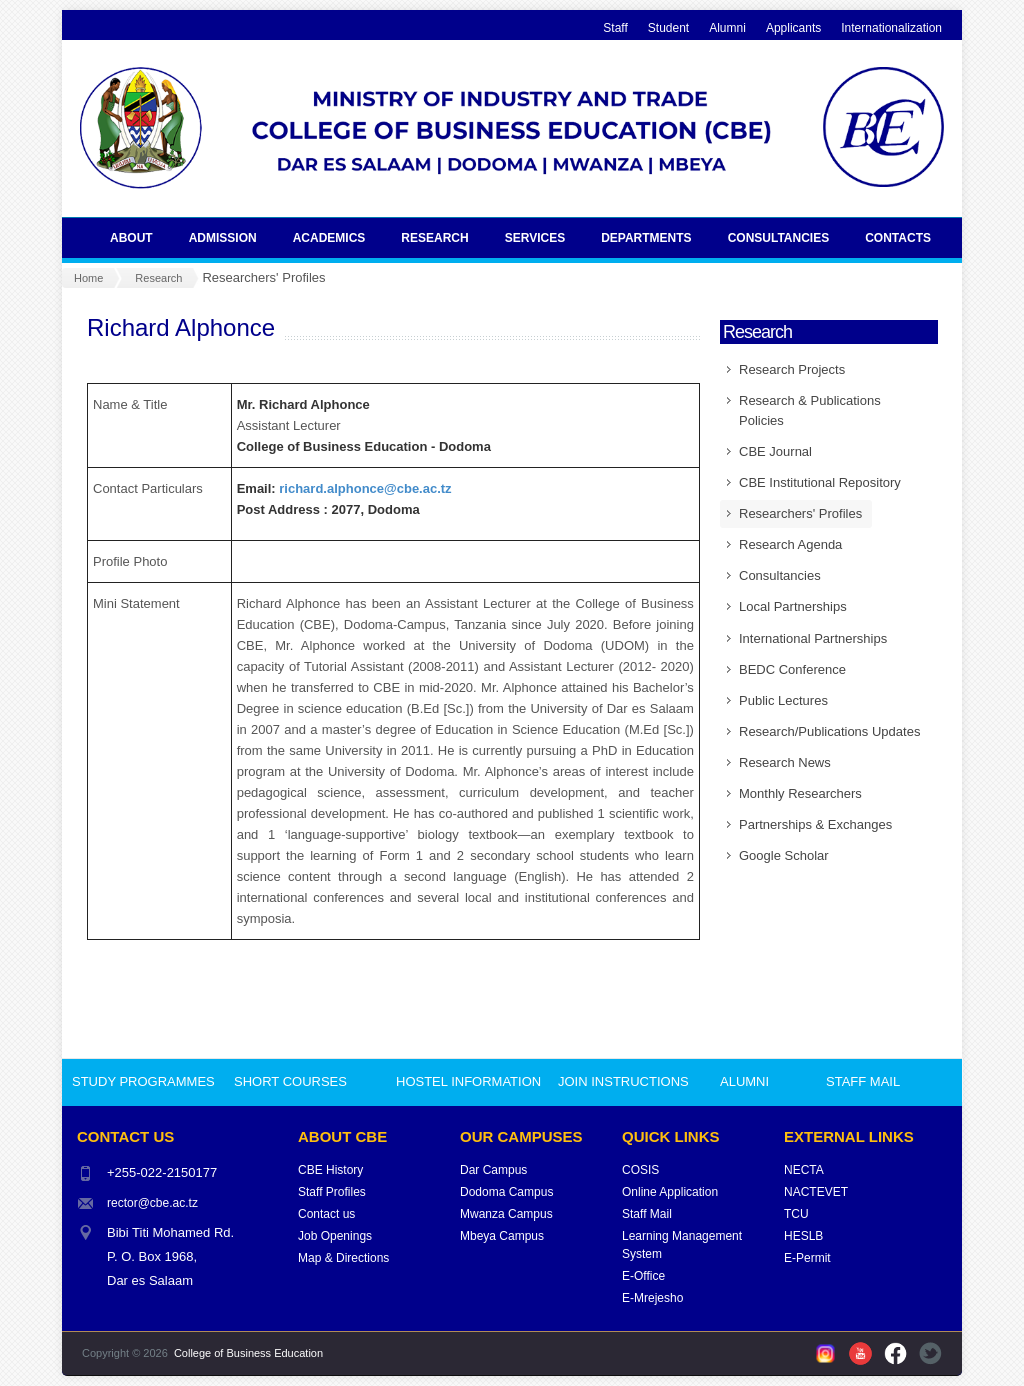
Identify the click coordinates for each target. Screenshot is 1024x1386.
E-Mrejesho (652, 1298)
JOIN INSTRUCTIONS (623, 1081)
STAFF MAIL (863, 1081)
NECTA (804, 1170)
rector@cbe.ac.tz (152, 1203)
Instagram (825, 1353)
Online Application (670, 1192)
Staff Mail (647, 1214)
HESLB (803, 1236)
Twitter (930, 1353)
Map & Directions (343, 1258)
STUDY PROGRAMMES (143, 1081)
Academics (336, 238)
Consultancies (786, 238)
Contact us (326, 1214)
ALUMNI (744, 1081)
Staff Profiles (332, 1192)
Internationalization (891, 28)
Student (668, 28)
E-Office (643, 1276)
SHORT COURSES (290, 1081)
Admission (230, 238)
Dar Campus (493, 1170)
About (138, 238)
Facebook (895, 1353)
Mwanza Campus (506, 1214)
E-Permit (807, 1258)
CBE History (330, 1170)
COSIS (640, 1170)
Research (441, 238)
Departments (653, 238)
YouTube (860, 1353)
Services (542, 238)
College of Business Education (248, 1353)
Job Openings (335, 1236)
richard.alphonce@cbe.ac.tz (365, 488)
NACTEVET (816, 1192)
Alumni (727, 28)
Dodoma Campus (506, 1192)
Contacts (905, 238)
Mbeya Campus (502, 1236)
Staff (615, 28)
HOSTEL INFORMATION (468, 1081)
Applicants (793, 28)
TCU (796, 1214)
